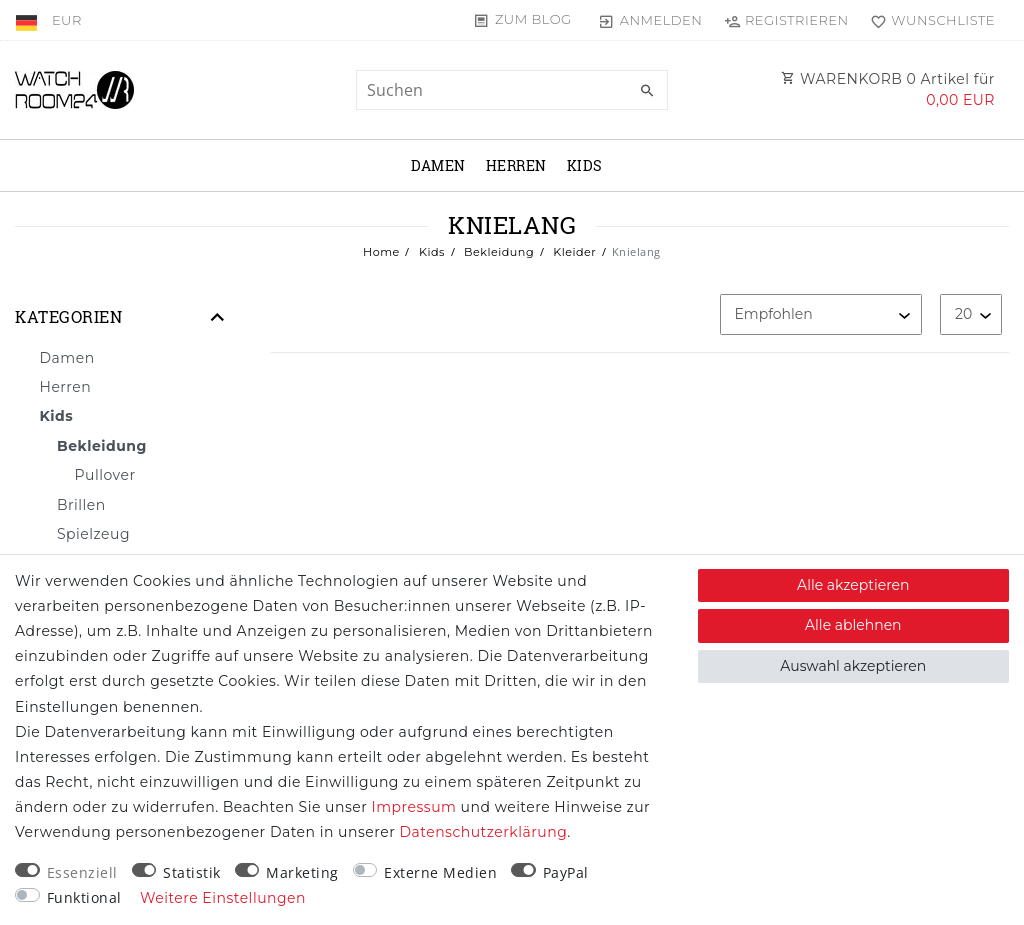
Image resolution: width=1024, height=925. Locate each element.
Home (381, 252)
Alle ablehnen (853, 625)
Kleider (573, 252)
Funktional (84, 897)
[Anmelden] (650, 20)
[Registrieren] (786, 20)
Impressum (414, 807)
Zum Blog (533, 19)
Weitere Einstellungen (223, 898)
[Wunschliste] (928, 20)
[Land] (28, 20)
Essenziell (82, 872)
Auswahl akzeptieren (853, 666)
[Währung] (67, 20)
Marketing (302, 872)
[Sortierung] (821, 314)
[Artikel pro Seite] (971, 314)
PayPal (566, 872)
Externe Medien (440, 872)
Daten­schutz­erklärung (483, 832)
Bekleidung (497, 252)
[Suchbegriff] (511, 90)
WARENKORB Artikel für (888, 89)
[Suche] (648, 91)
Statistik (192, 872)
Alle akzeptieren (853, 585)
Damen (438, 165)
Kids (585, 165)
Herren (516, 165)
